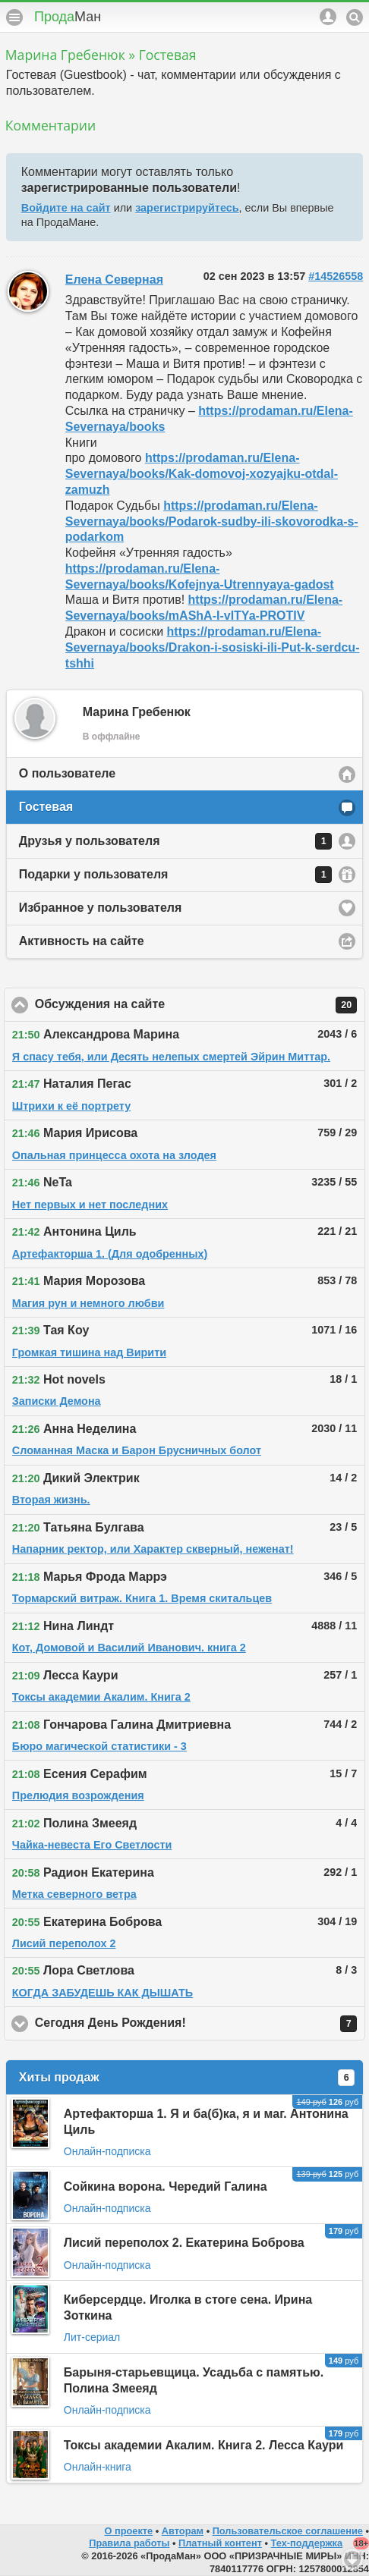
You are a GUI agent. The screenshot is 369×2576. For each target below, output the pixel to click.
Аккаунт (328, 16)
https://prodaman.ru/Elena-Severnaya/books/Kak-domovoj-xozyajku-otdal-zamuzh (201, 473)
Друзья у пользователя (175, 841)
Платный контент (220, 2543)
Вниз (352, 2559)
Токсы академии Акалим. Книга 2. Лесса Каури (204, 2445)
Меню (14, 17)
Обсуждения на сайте (196, 1005)
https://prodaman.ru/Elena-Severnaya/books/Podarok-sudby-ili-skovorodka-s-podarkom (211, 521)
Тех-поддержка (307, 2543)
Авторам (182, 2531)
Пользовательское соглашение (288, 2531)
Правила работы (129, 2543)
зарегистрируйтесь (186, 208)
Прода (67, 16)
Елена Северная (114, 279)
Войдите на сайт (66, 208)
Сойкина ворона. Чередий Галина (165, 2186)
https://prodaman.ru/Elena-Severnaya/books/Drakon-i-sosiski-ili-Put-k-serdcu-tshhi (212, 647)
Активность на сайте (81, 941)
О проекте (128, 2531)
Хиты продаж (187, 2077)
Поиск (354, 17)
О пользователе (67, 773)
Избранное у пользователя (100, 907)
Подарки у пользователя (175, 874)
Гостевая (46, 806)
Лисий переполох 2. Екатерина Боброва (184, 2242)
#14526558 (335, 276)
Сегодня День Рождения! (196, 2023)
